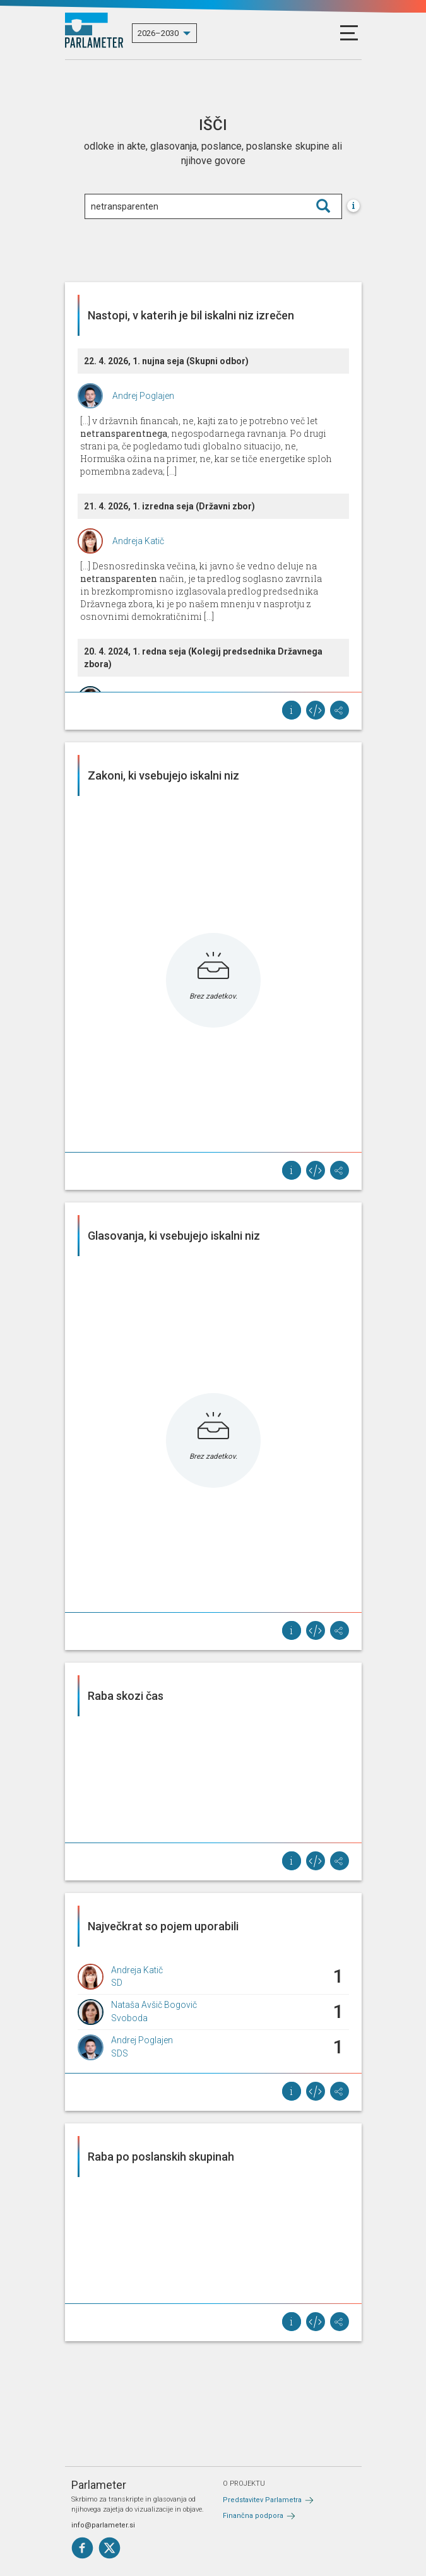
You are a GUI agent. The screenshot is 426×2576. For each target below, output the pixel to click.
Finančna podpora (253, 2516)
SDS (119, 2053)
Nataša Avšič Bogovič (154, 2005)
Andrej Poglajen (143, 396)
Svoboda (129, 2018)
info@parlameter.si (103, 2525)
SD (116, 1983)
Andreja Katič (138, 541)
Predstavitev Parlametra (262, 2500)
